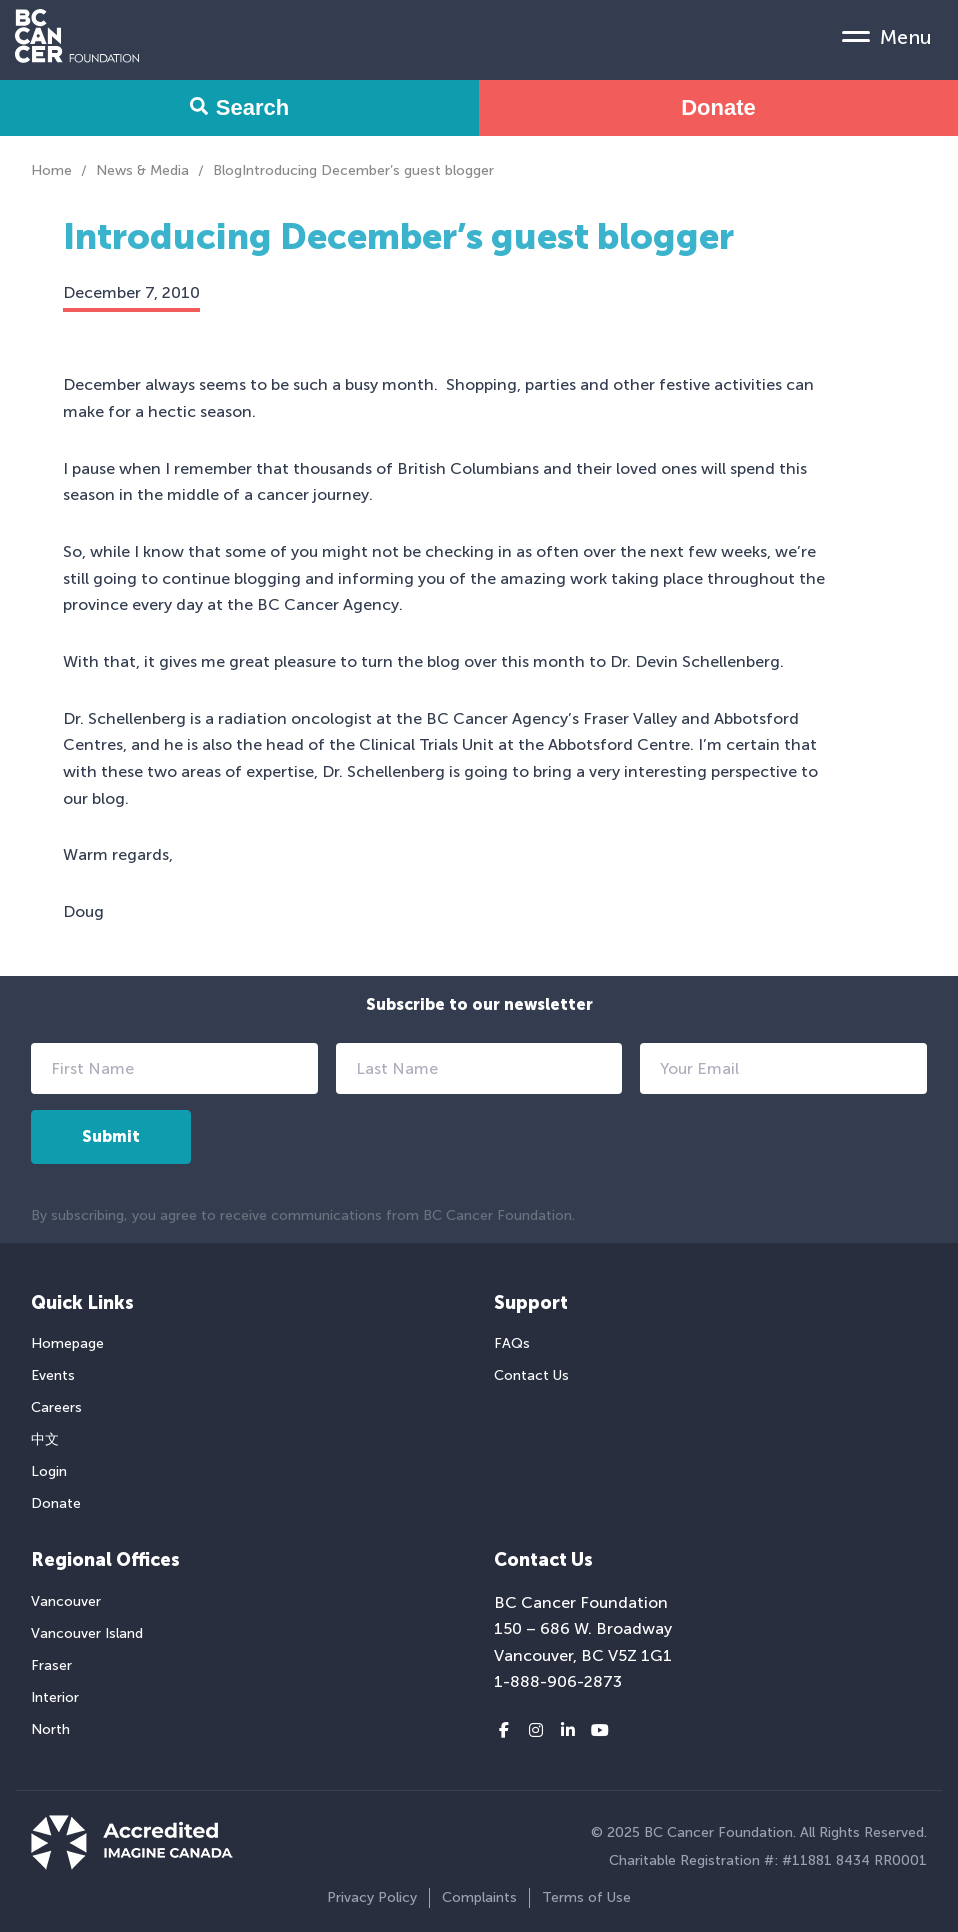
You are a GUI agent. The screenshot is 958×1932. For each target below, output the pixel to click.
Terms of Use (586, 1897)
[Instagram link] (536, 1731)
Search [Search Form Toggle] (239, 107)
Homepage (67, 1343)
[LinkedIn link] (568, 1731)
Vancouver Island (87, 1633)
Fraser (51, 1665)
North (50, 1729)
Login (49, 1471)
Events (53, 1375)
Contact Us (531, 1375)
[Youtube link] (600, 1731)
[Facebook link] (504, 1731)
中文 (45, 1439)
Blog (227, 170)
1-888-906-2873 (558, 1681)
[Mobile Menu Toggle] (887, 36)
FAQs (512, 1343)
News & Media (142, 170)
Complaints (479, 1897)
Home (51, 170)
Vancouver (66, 1601)
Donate (718, 107)
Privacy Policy (372, 1897)
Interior (55, 1697)
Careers (56, 1407)
